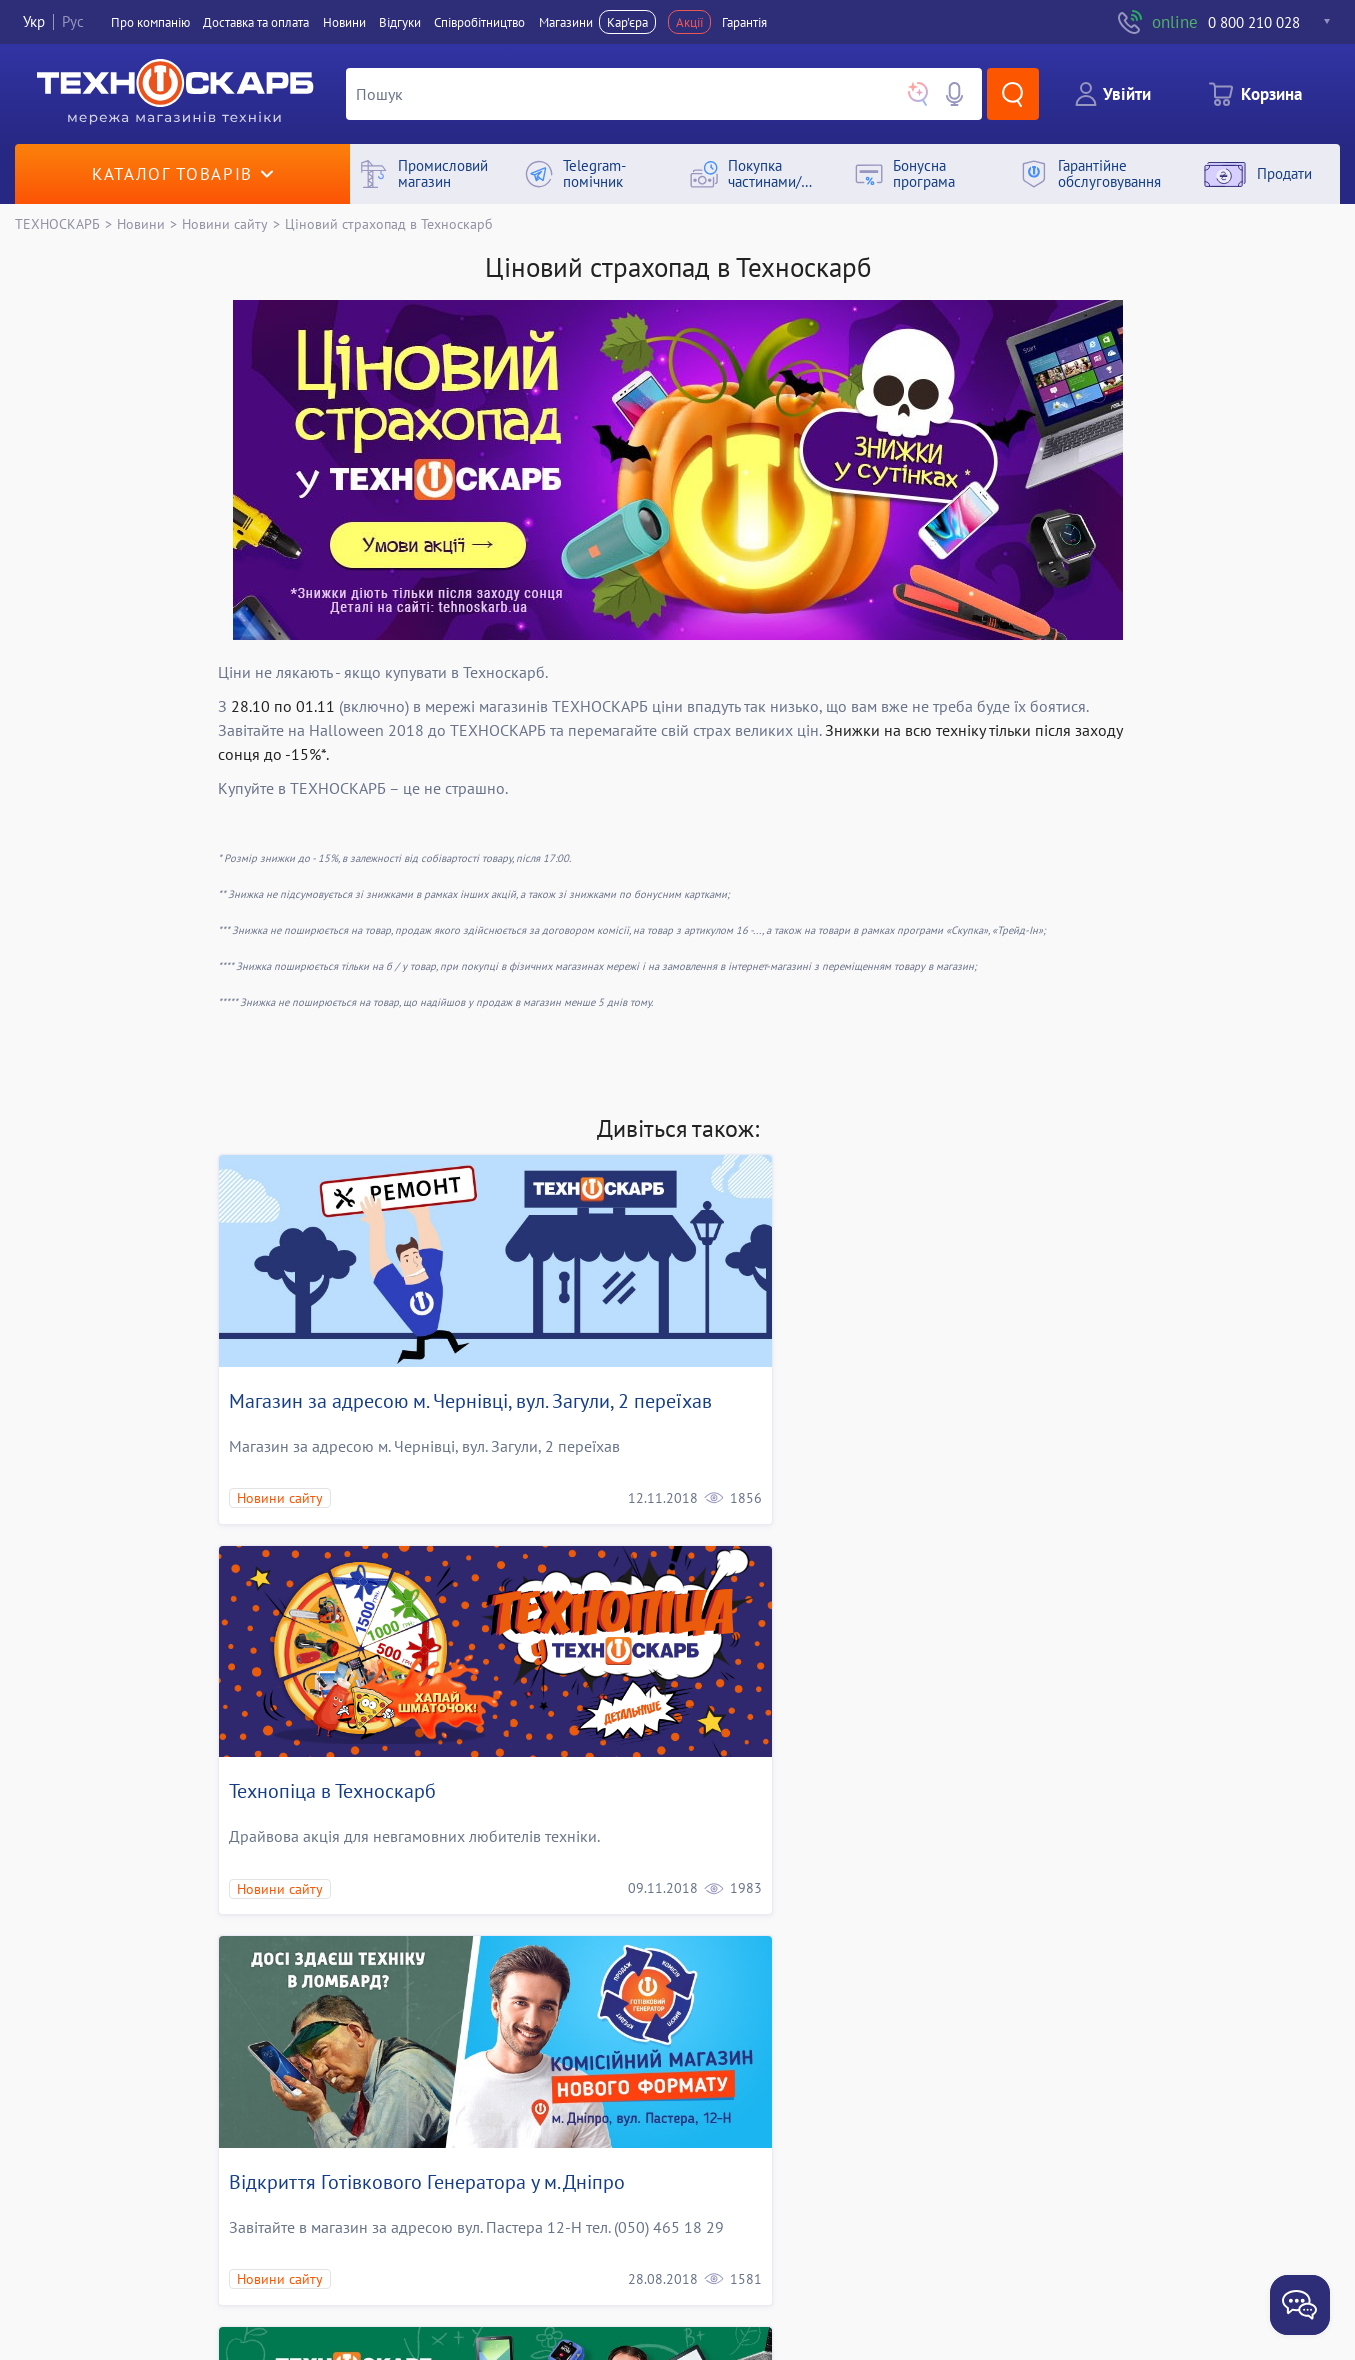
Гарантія (744, 22)
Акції (690, 22)
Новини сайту (225, 223)
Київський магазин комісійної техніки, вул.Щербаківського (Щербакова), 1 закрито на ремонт (903, 2168)
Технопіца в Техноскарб (800, 1361)
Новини (344, 22)
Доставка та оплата (256, 22)
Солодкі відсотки (303, 2141)
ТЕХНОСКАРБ (57, 223)
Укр (34, 21)
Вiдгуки (400, 22)
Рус (73, 21)
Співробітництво (479, 22)
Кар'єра (627, 22)
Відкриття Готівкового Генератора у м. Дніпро (427, 1739)
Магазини (566, 22)
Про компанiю (150, 22)
